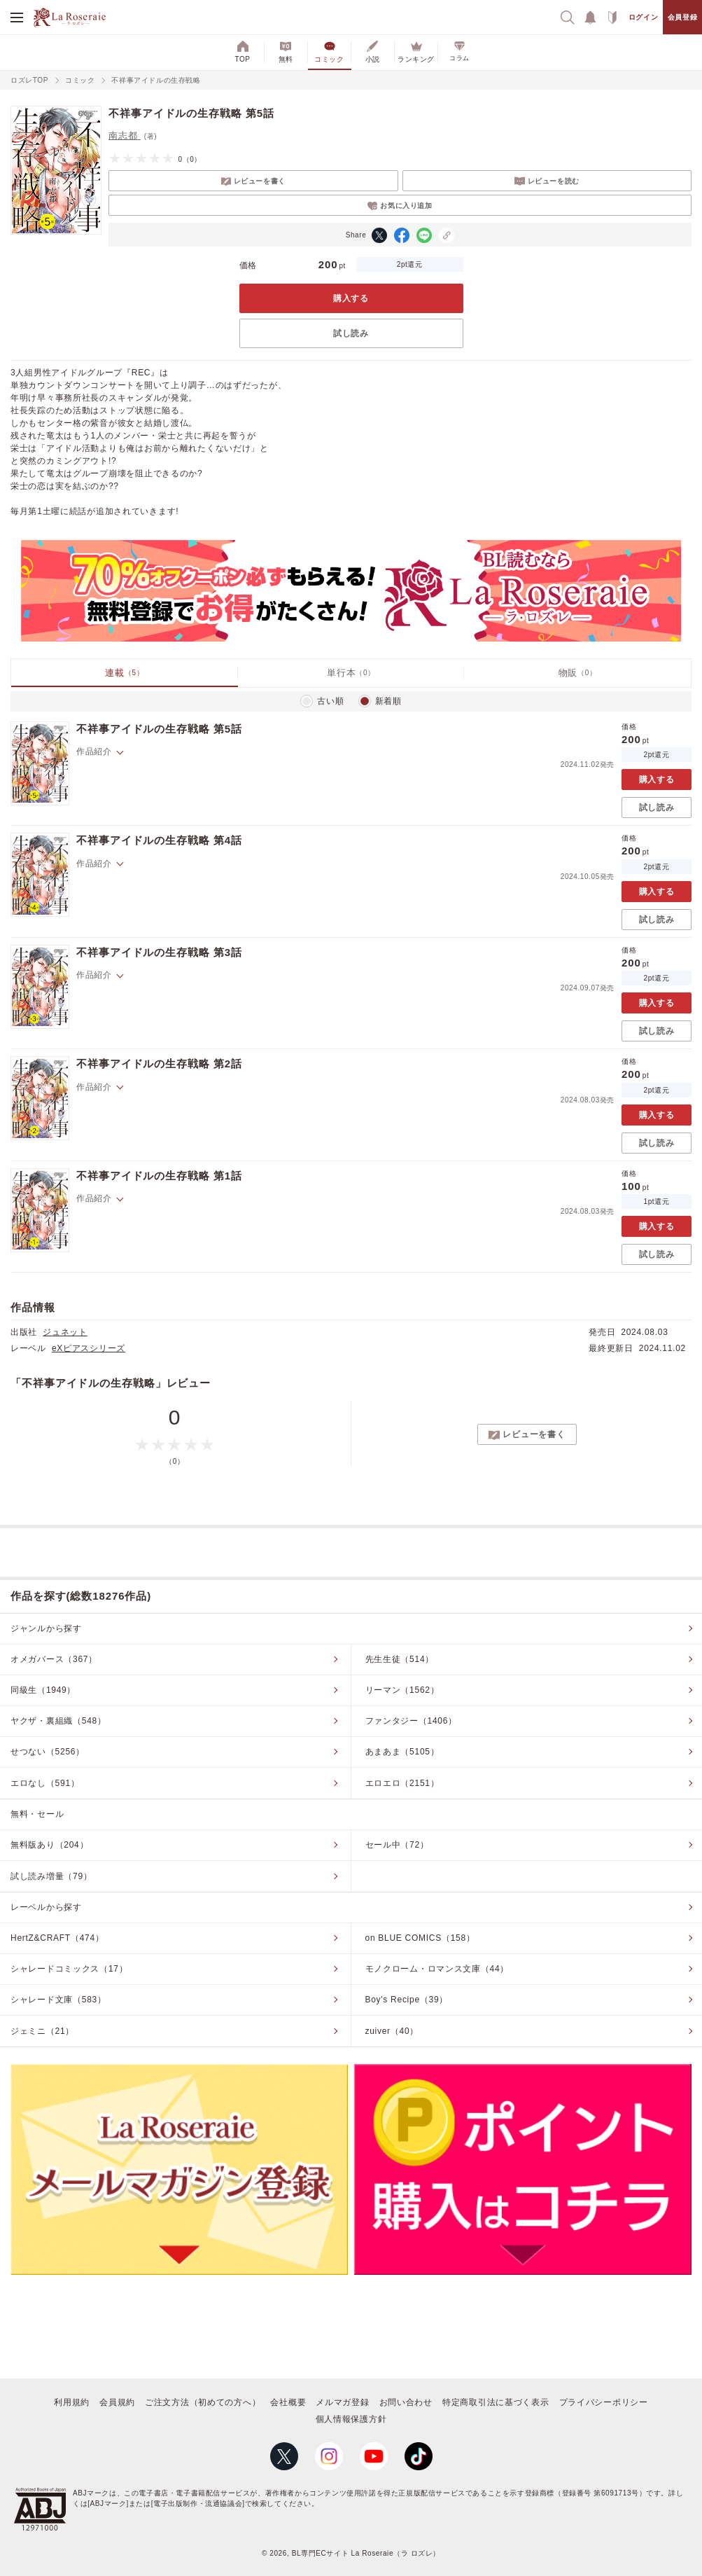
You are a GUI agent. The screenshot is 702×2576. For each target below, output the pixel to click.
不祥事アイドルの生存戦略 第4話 (159, 840)
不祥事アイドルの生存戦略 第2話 (159, 1063)
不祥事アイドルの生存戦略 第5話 (159, 729)
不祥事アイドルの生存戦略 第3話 (159, 952)
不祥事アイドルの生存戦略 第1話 (159, 1176)
